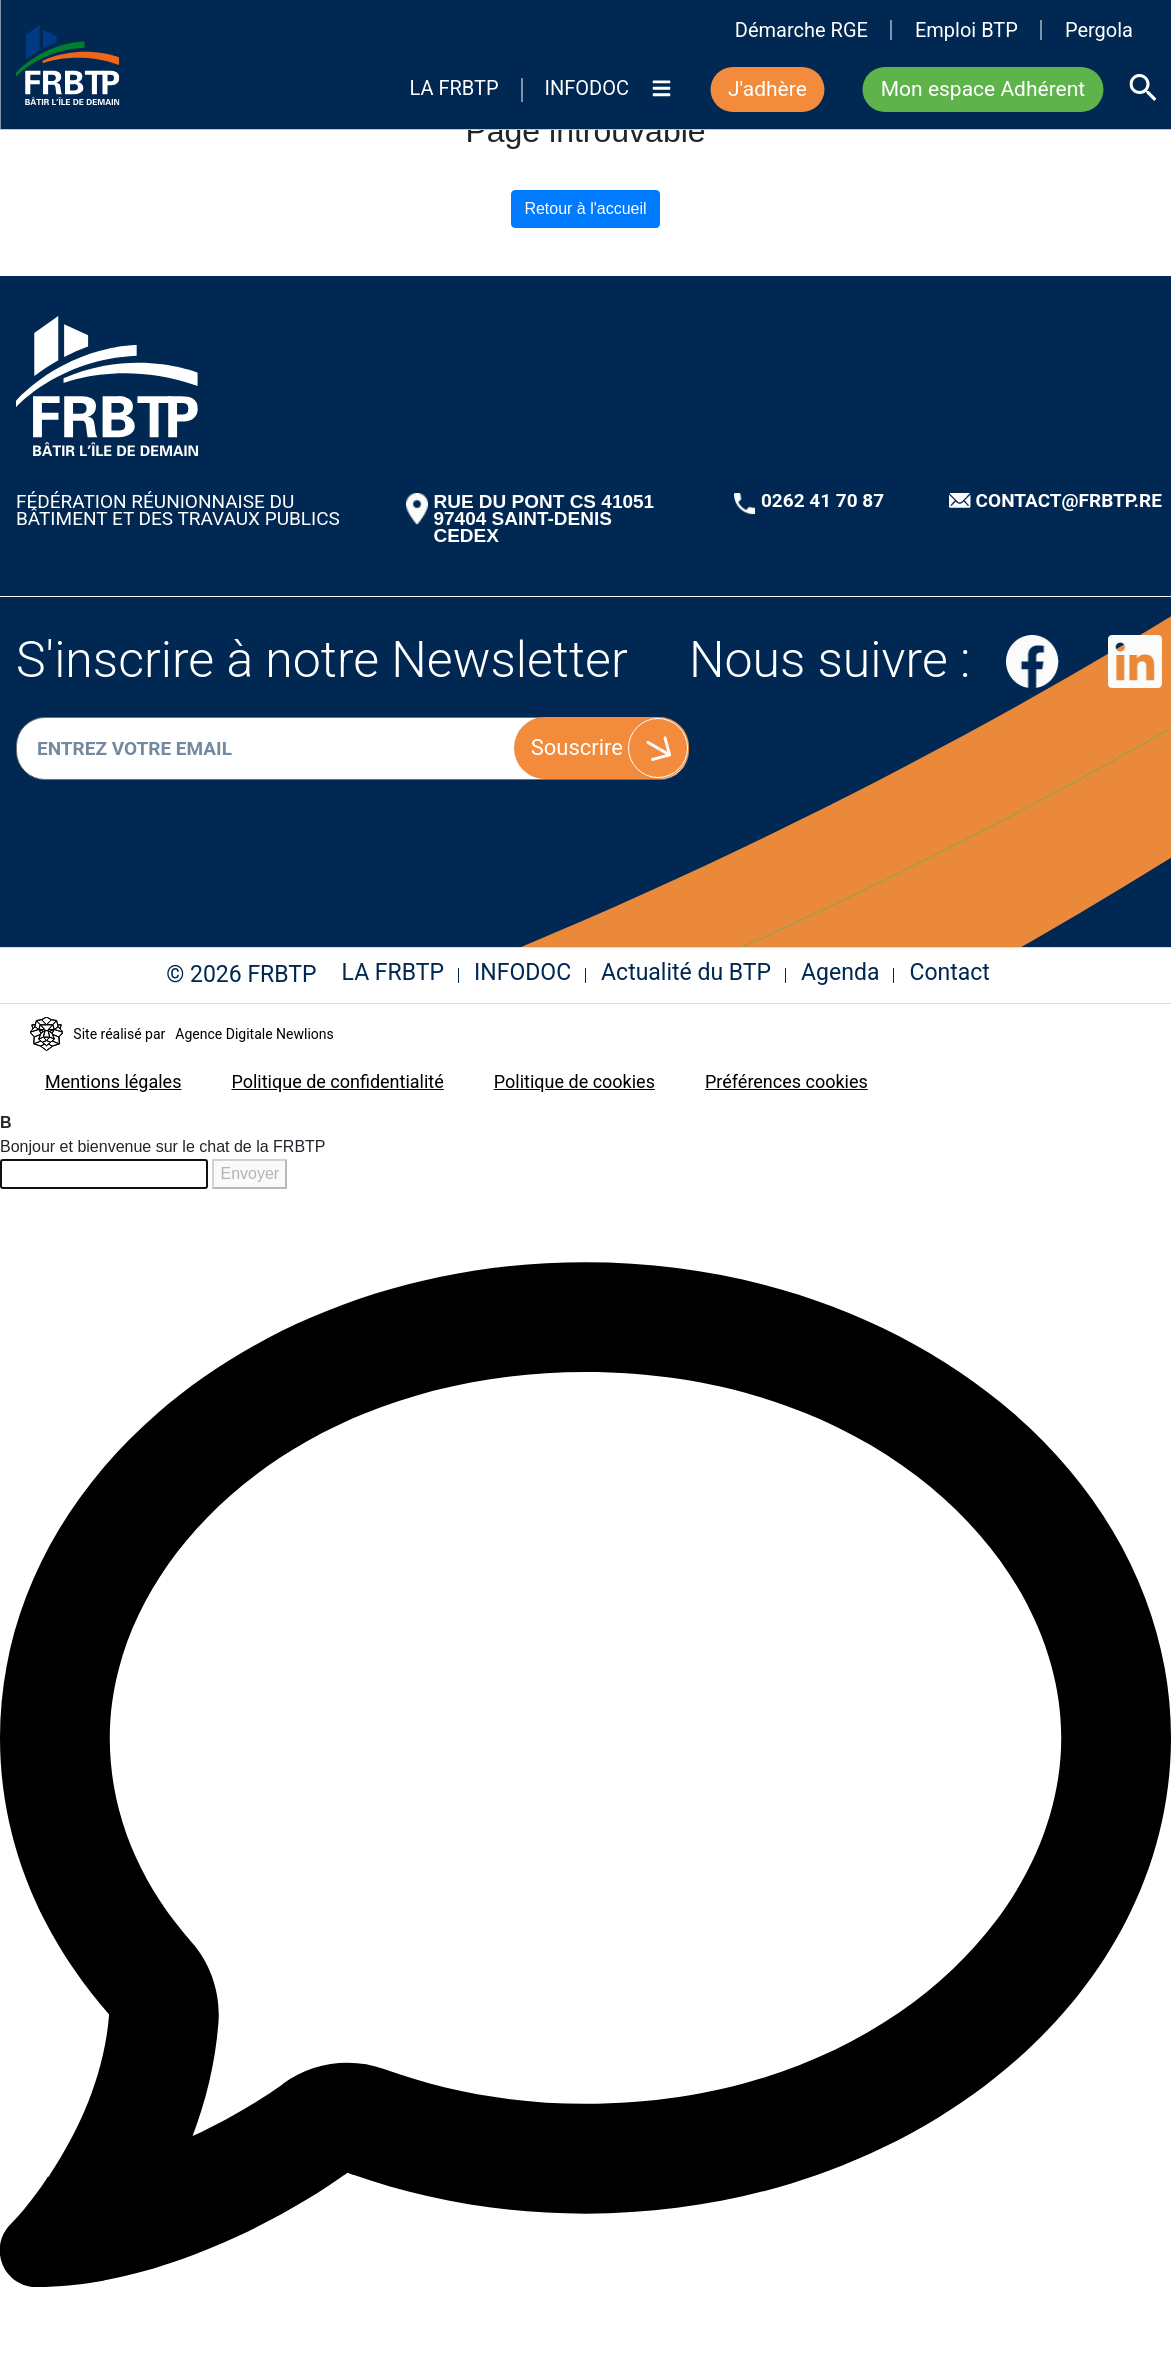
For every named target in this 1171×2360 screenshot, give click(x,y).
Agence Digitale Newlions (254, 1034)
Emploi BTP (966, 30)
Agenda (840, 972)
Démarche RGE (801, 30)
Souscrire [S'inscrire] (577, 747)
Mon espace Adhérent (983, 89)
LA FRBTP (453, 89)
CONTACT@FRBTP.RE (1069, 500)
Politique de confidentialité (337, 1081)
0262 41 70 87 (822, 500)
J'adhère (767, 89)
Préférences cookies (786, 1081)
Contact (949, 972)
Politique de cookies (574, 1081)
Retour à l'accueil (585, 208)
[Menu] (661, 103)
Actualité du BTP (686, 972)
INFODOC (587, 89)
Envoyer (249, 1173)
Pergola (1099, 30)
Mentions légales (113, 1081)
